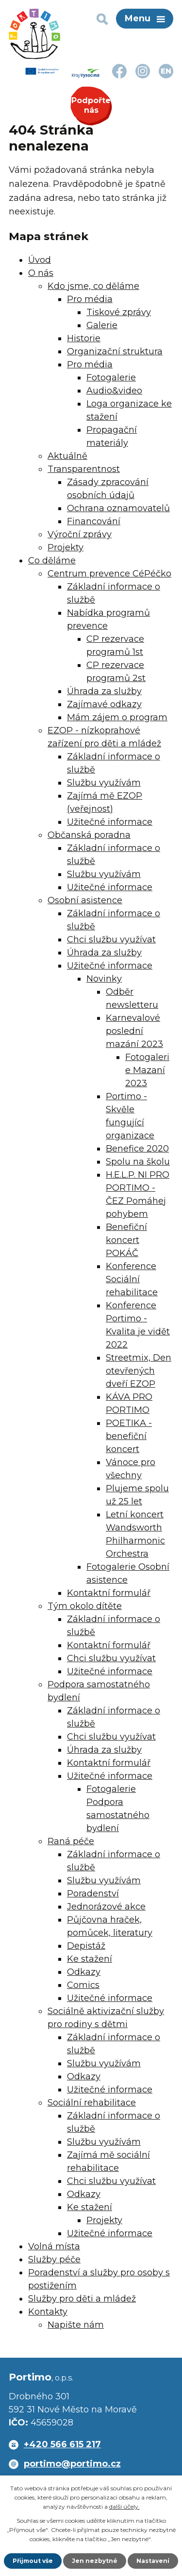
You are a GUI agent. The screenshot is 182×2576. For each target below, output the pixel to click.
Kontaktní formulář (108, 1593)
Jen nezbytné (94, 2560)
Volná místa (54, 2246)
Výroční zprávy (80, 534)
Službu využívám (104, 782)
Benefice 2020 (137, 1148)
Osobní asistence (85, 900)
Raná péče (71, 1841)
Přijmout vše (33, 2560)
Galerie (101, 325)
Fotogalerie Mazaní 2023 (147, 1070)
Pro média (90, 299)
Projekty (65, 547)
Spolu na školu (138, 1161)
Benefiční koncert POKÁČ (126, 1240)
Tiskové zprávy (118, 312)
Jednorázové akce (106, 1906)
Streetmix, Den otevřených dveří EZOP (138, 1370)
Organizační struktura (115, 351)
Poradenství (93, 1893)
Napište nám (76, 2324)
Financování (93, 521)
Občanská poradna (89, 835)
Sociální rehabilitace (92, 2102)
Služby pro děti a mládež (82, 2298)
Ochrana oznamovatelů (118, 508)
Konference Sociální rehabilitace (132, 1279)
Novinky (104, 978)
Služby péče (54, 2259)
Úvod (39, 260)
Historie (83, 338)
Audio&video (114, 390)
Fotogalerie (111, 377)
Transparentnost (84, 469)
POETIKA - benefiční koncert (129, 1436)
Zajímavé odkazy (104, 704)
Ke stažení (89, 1959)
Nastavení (152, 2560)
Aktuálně (67, 456)
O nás (40, 273)
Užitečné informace (109, 822)
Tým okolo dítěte (85, 1606)
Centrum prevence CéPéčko (109, 573)
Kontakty (47, 2311)
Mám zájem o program (117, 717)
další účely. (124, 2506)
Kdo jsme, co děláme (93, 286)
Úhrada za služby (104, 691)
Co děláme (52, 560)
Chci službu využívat (111, 939)
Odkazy (83, 1972)
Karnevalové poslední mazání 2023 (134, 1031)
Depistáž (86, 1945)
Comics (83, 1985)
